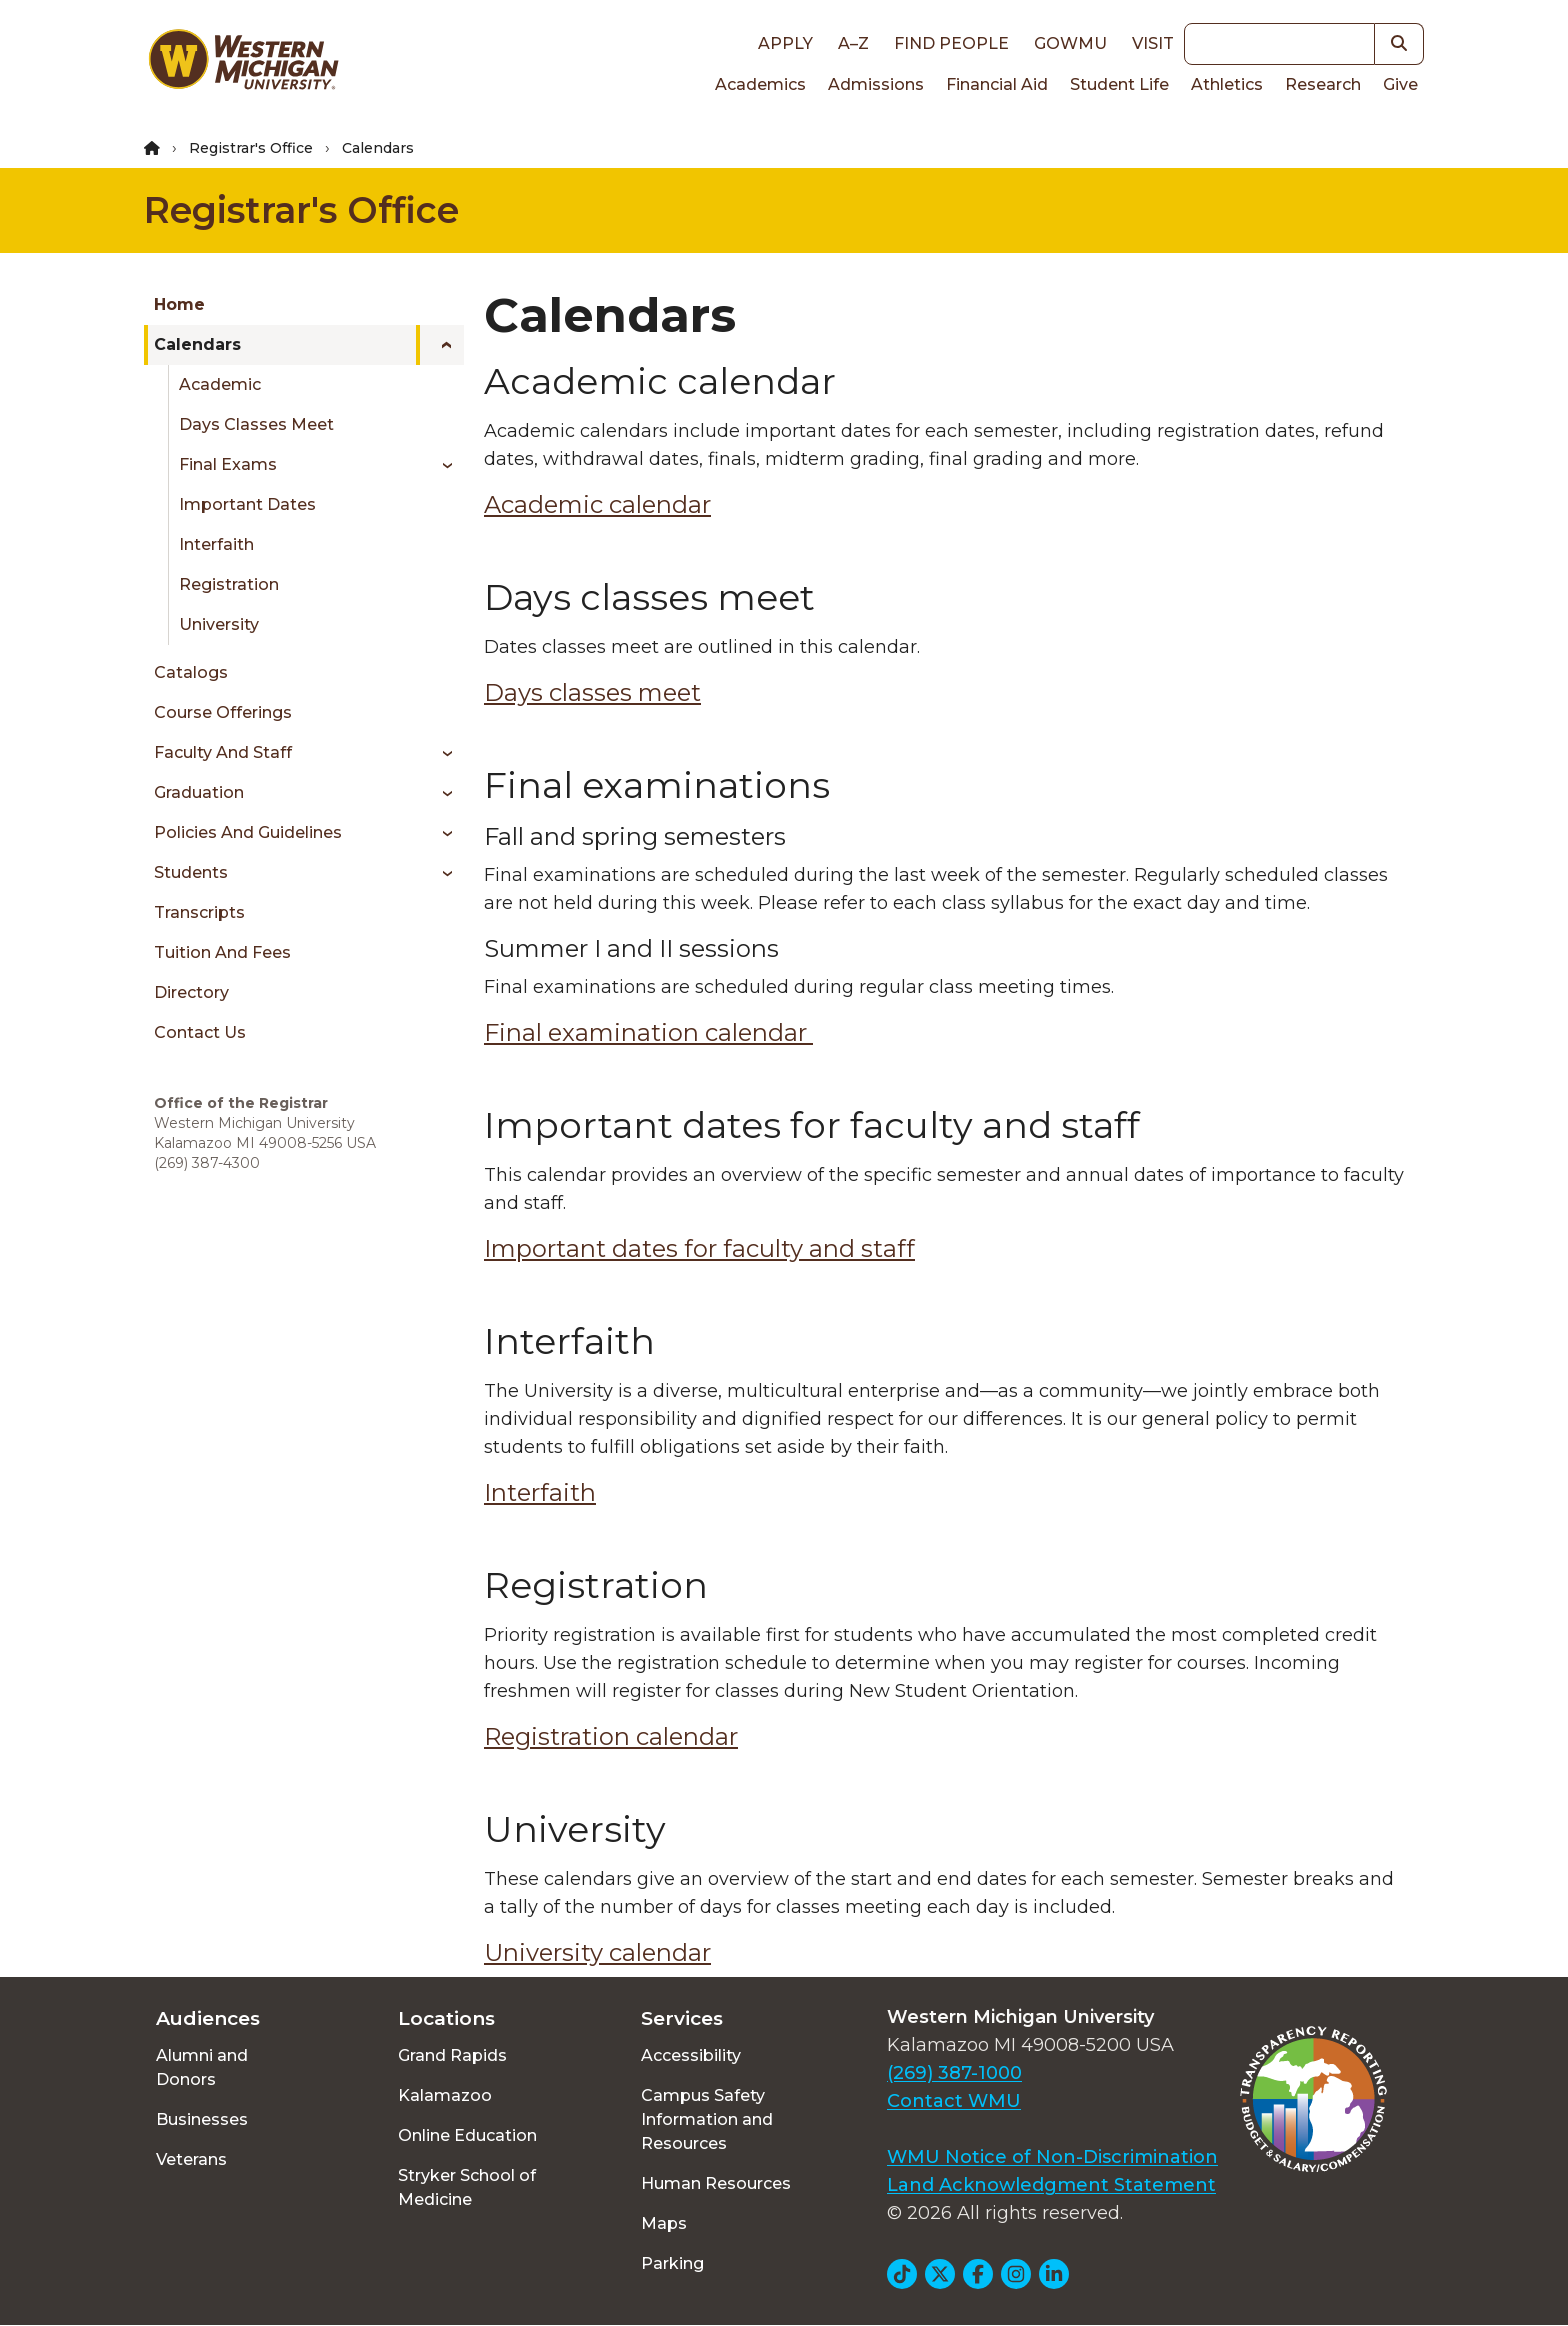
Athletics (1227, 84)
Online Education (467, 2135)
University (219, 624)
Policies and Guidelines (248, 832)
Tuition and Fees (222, 952)
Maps (664, 2223)
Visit (1153, 43)
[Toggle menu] (440, 345)
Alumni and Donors (202, 2067)
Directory (191, 992)
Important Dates (247, 504)
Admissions (876, 84)
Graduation (199, 792)
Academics (760, 84)
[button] (1399, 44)
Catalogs (191, 672)
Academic (220, 384)
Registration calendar (611, 1736)
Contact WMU (954, 2101)
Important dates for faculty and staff (699, 1248)
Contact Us (200, 1032)
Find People (951, 43)
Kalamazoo (445, 2095)
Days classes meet (592, 692)
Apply (785, 43)
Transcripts (199, 912)
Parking (672, 2263)
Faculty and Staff (223, 752)
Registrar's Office (251, 148)
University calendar (597, 1952)
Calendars (197, 344)
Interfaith (216, 544)
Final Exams (228, 464)
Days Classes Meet (256, 424)
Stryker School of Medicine (467, 2187)
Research (1323, 84)
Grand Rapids (452, 2055)
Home (179, 304)
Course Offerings (223, 712)
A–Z (853, 43)
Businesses (202, 2119)
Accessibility (691, 2055)
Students (191, 872)
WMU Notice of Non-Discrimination (1052, 2157)
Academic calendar (597, 504)
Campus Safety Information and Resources (707, 2119)
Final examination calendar (648, 1032)
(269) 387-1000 (954, 2073)
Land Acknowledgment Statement (1051, 2185)
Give (1400, 84)
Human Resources (716, 2183)
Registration (229, 584)
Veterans (191, 2159)
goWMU (1070, 43)
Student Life (1119, 84)
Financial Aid (997, 84)
